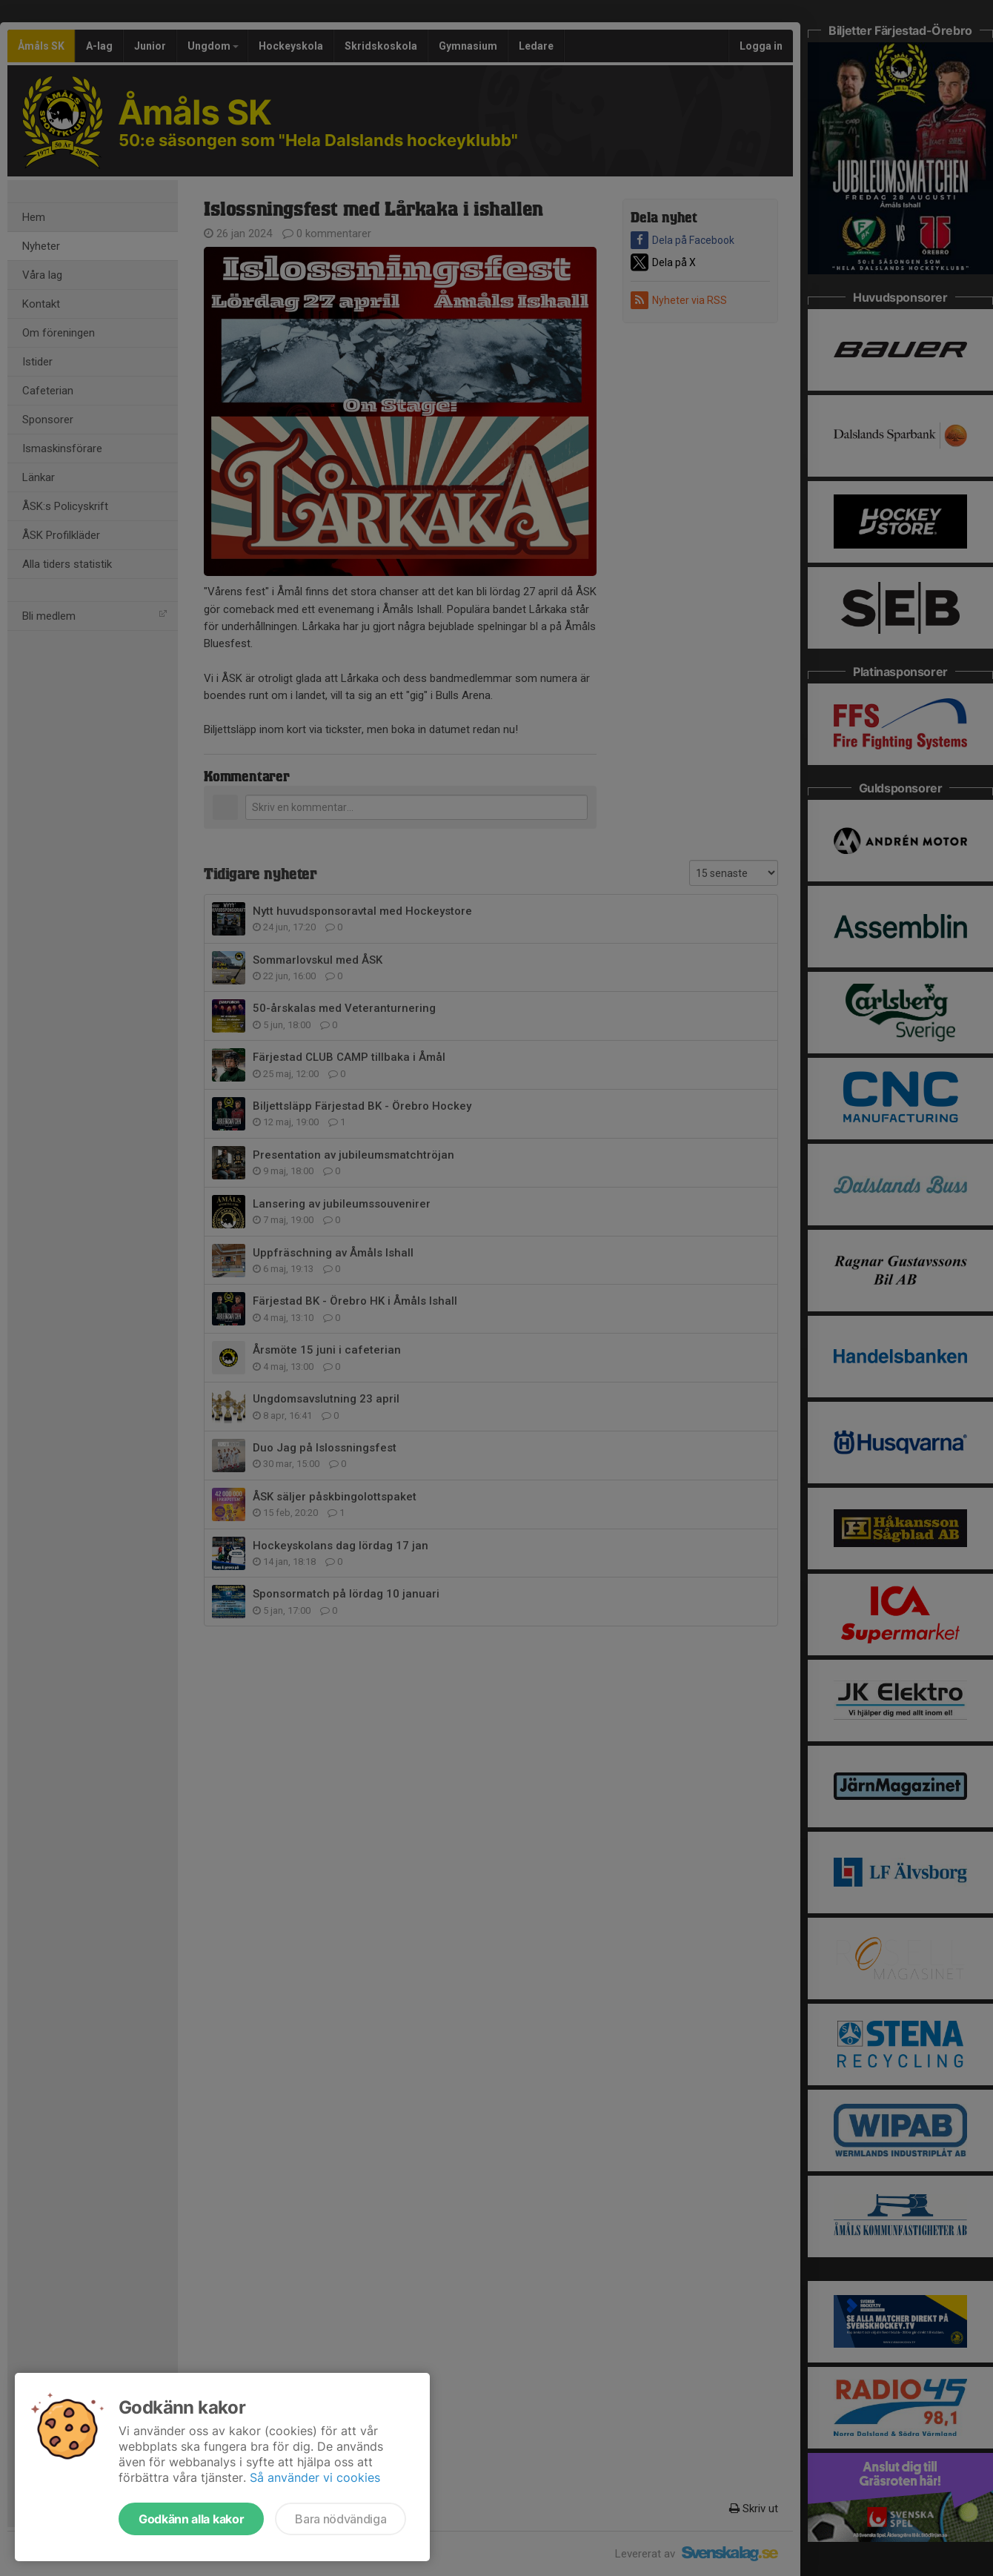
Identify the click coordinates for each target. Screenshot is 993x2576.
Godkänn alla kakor (191, 2519)
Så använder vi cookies (315, 2477)
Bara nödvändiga (340, 2519)
